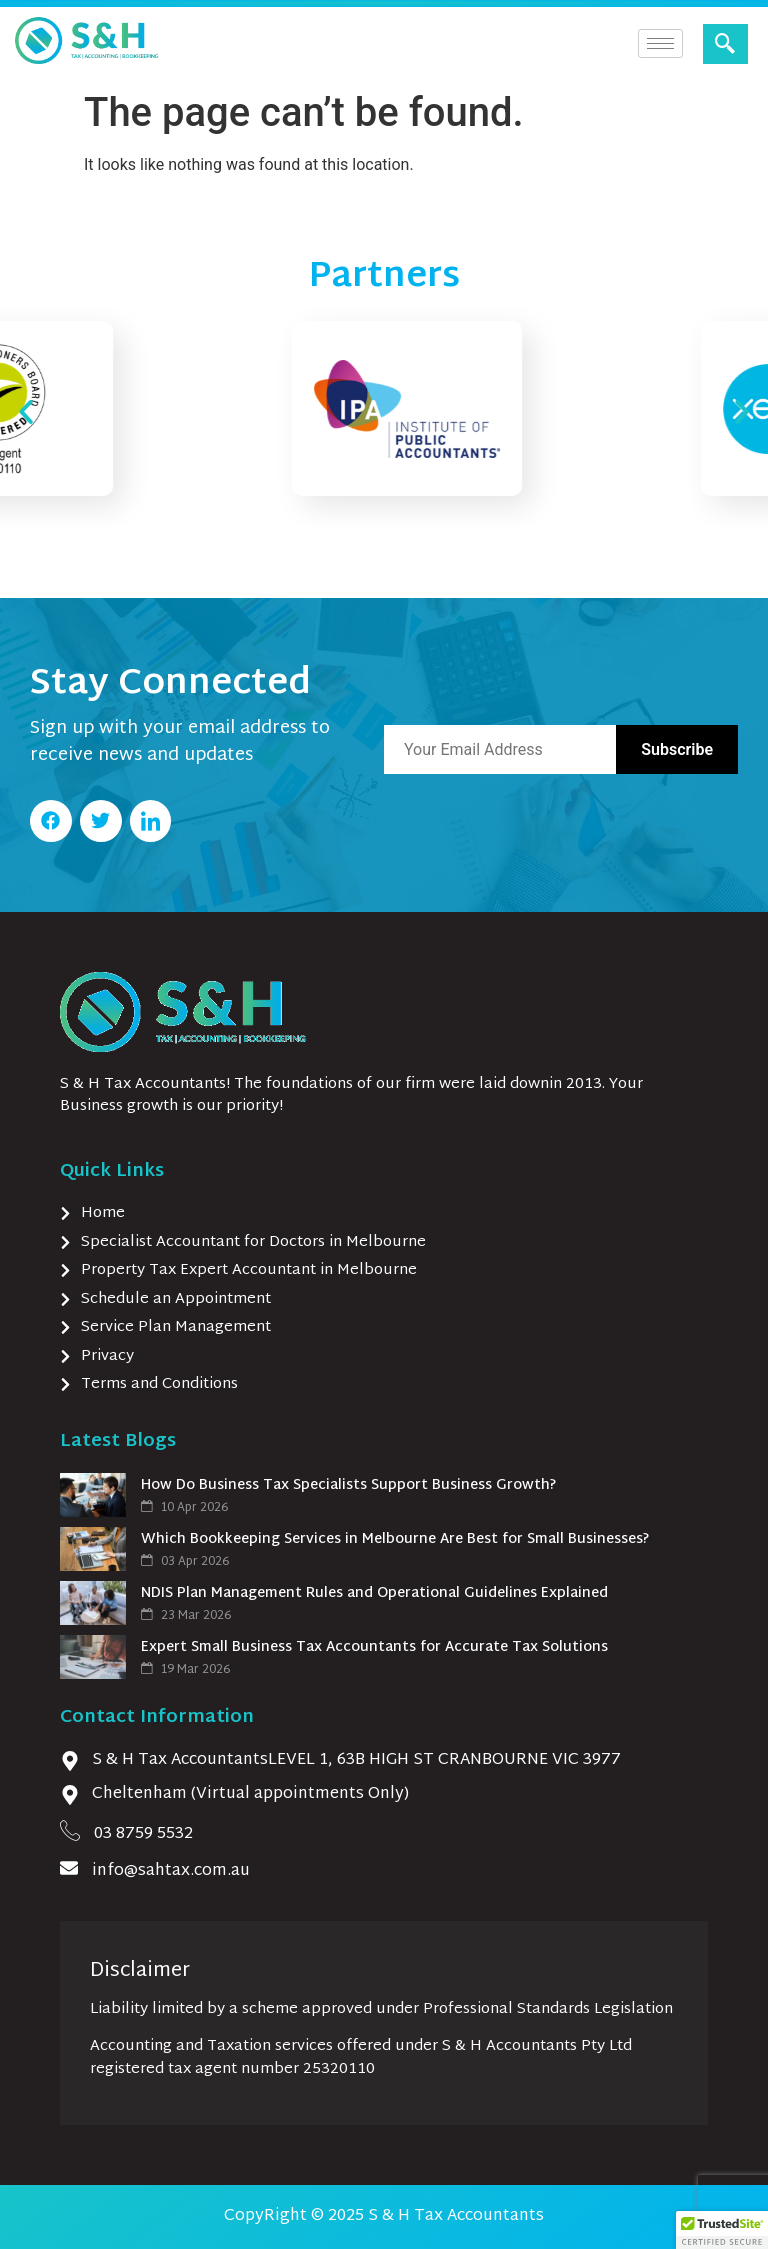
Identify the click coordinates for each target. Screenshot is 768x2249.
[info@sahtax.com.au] (69, 1868)
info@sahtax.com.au (171, 1871)
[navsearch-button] (725, 44)
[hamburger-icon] (660, 43)
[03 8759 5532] (70, 1830)
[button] (26, 412)
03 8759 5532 (143, 1834)
